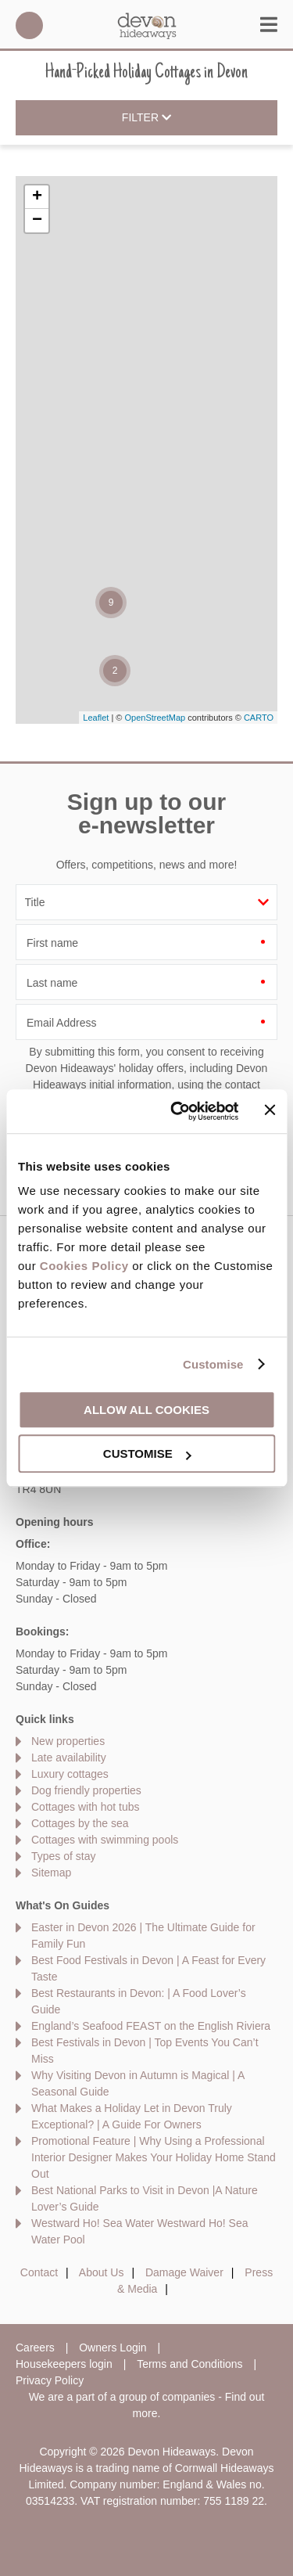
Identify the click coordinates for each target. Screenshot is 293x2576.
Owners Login (112, 2347)
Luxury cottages (70, 1774)
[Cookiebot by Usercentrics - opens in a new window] (177, 1111)
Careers (35, 2347)
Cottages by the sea (80, 1823)
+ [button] (37, 197)
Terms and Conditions (189, 2364)
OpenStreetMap (154, 717)
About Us (101, 2272)
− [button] (37, 220)
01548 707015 (29, 25)
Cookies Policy (84, 1265)
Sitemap (51, 1872)
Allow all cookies (146, 1409)
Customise (213, 1364)
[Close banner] (269, 1110)
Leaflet (96, 717)
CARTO (258, 717)
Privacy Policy (50, 2380)
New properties (68, 1741)
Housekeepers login (64, 2364)
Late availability (68, 1757)
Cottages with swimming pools (104, 1839)
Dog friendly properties (86, 1790)
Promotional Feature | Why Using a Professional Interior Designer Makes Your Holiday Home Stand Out (153, 2157)
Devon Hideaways (147, 25)
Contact (39, 2272)
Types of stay (63, 1856)
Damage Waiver (184, 2272)
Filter (146, 118)
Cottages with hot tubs (85, 1807)
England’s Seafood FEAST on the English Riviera (150, 2026)
